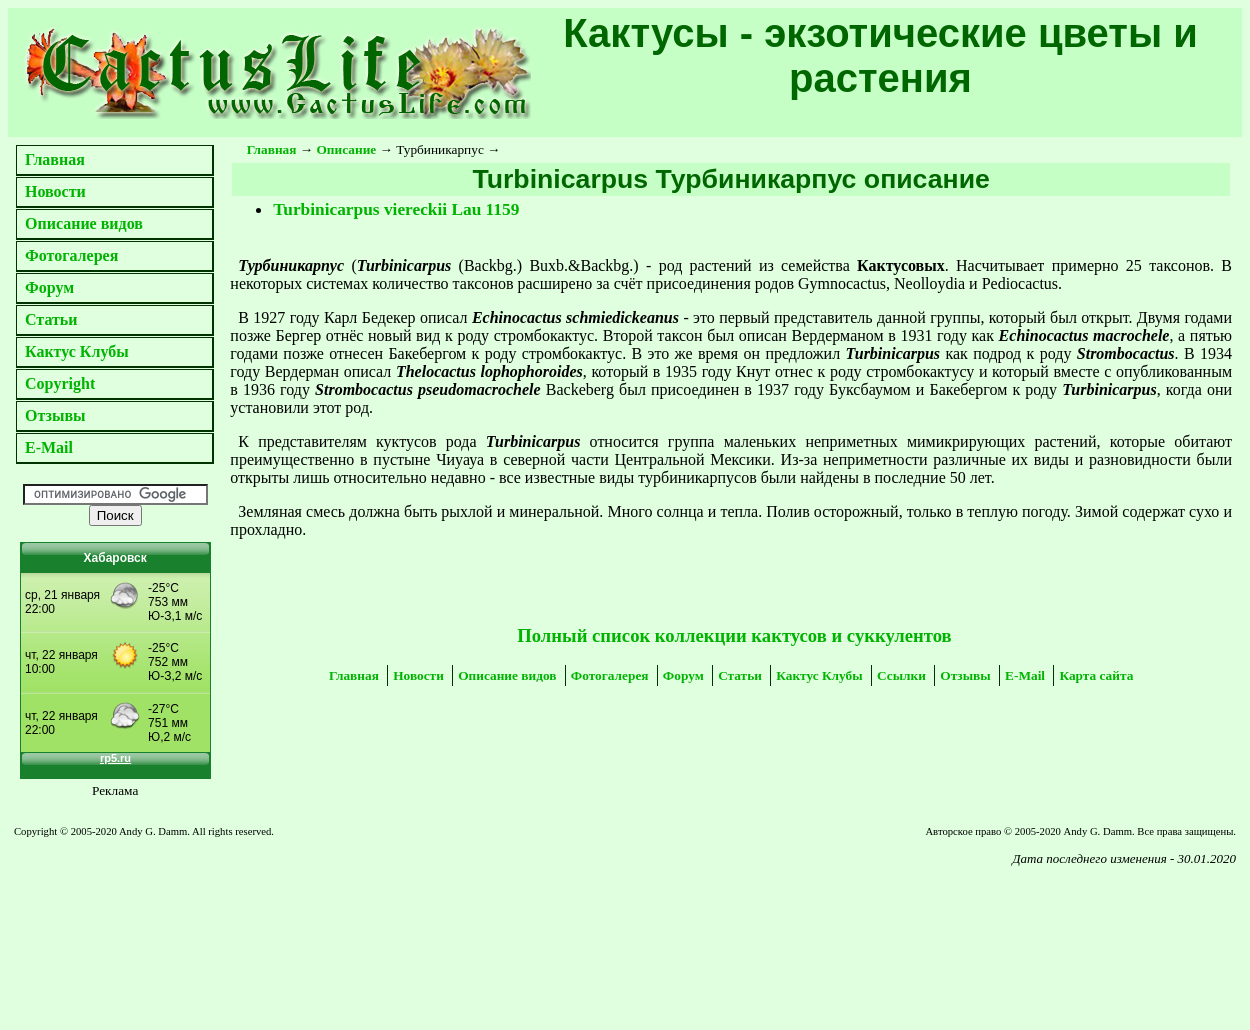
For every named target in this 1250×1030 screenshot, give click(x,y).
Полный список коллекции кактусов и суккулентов (734, 635)
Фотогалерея (71, 255)
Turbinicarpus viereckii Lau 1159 (396, 209)
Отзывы (55, 415)
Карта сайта (1096, 675)
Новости (55, 191)
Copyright (60, 383)
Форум (49, 287)
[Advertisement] (231, 925)
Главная (55, 159)
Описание (347, 149)
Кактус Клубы (77, 351)
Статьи (51, 319)
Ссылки (901, 675)
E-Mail (49, 447)
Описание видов (84, 223)
